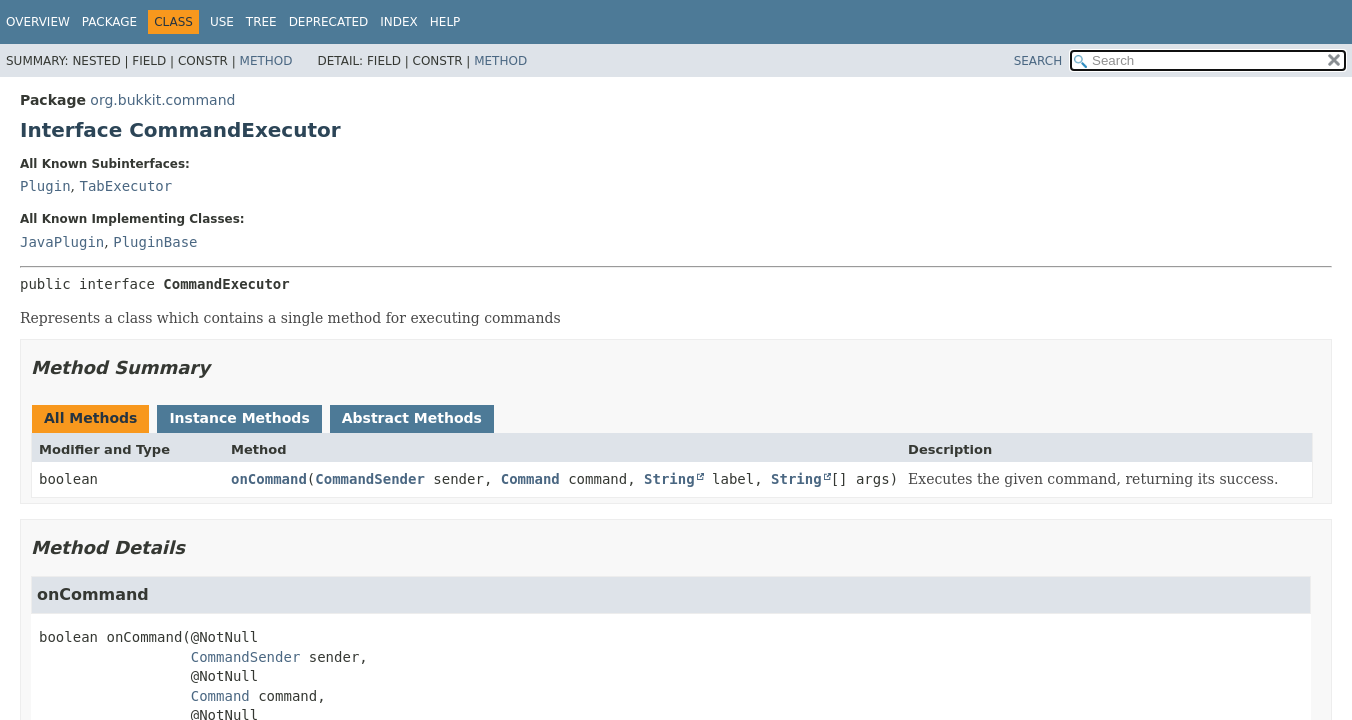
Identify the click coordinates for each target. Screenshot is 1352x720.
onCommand (269, 479)
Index (399, 22)
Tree (261, 22)
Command (530, 479)
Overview (38, 22)
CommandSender (370, 479)
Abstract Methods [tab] (412, 418)
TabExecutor (125, 186)
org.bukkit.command (162, 100)
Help (445, 22)
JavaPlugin (62, 242)
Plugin (45, 186)
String (669, 479)
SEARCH (1038, 61)
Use (222, 22)
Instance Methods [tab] (239, 418)
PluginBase (155, 242)
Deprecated (329, 22)
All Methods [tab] (90, 418)
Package (109, 22)
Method (266, 61)
